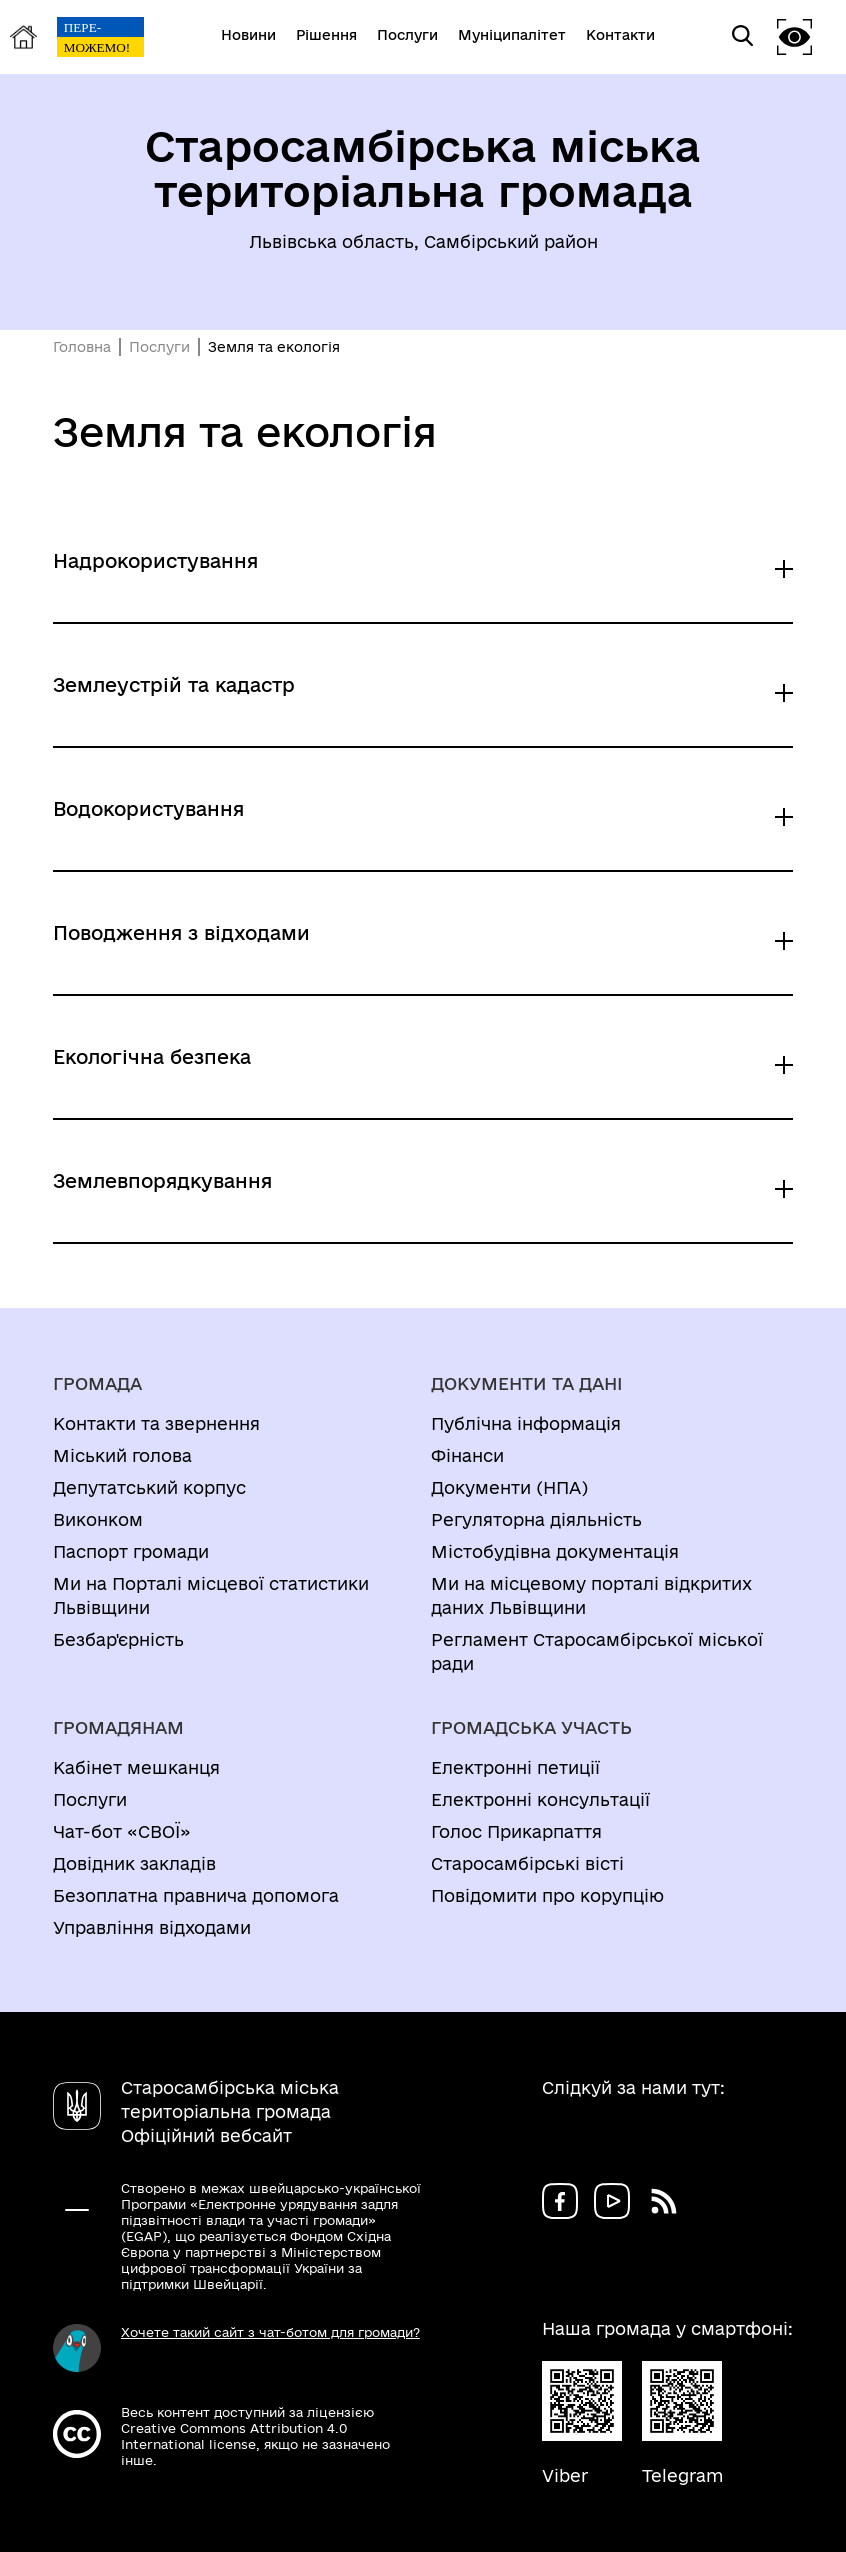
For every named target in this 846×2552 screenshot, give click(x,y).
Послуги (159, 347)
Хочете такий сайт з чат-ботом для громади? (270, 2332)
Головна (82, 347)
